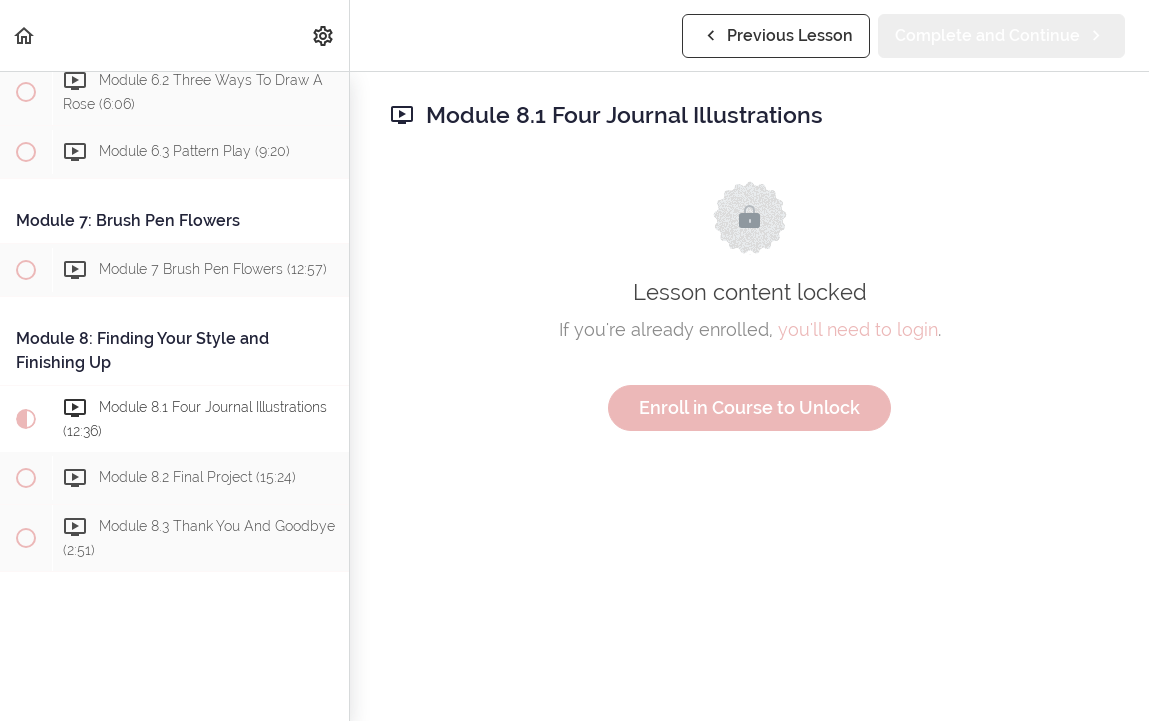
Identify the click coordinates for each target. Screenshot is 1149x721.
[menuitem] (324, 35)
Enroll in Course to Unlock (749, 407)
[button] (25, 35)
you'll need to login (858, 329)
